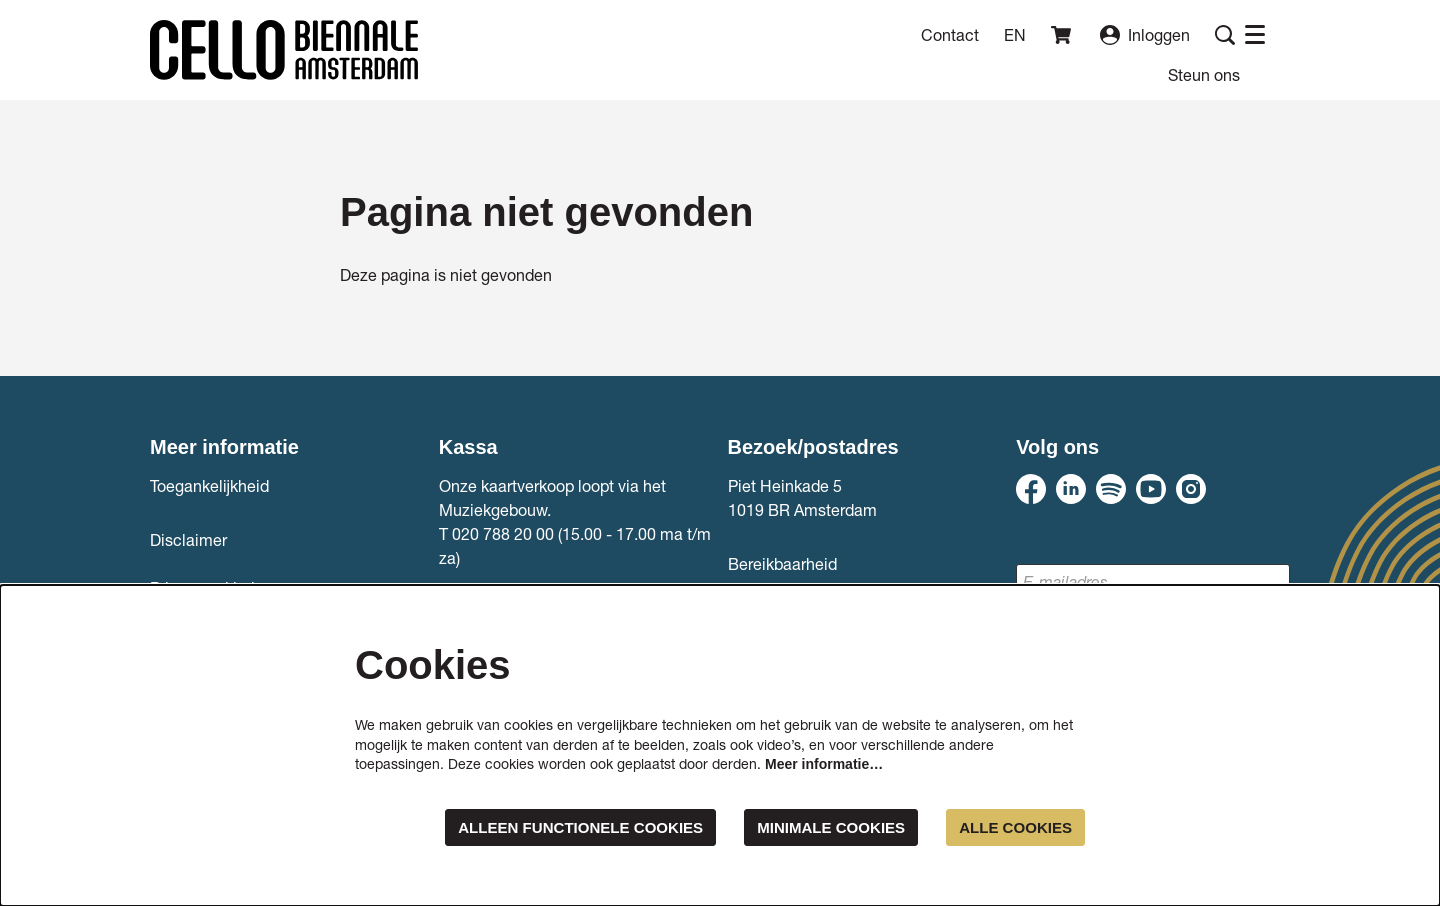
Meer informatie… (824, 763)
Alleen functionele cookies (556, 826)
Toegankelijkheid (209, 485)
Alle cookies (1012, 826)
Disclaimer (188, 539)
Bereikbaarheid (782, 563)
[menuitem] (1204, 74)
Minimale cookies (819, 826)
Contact (950, 34)
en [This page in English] (1015, 35)
